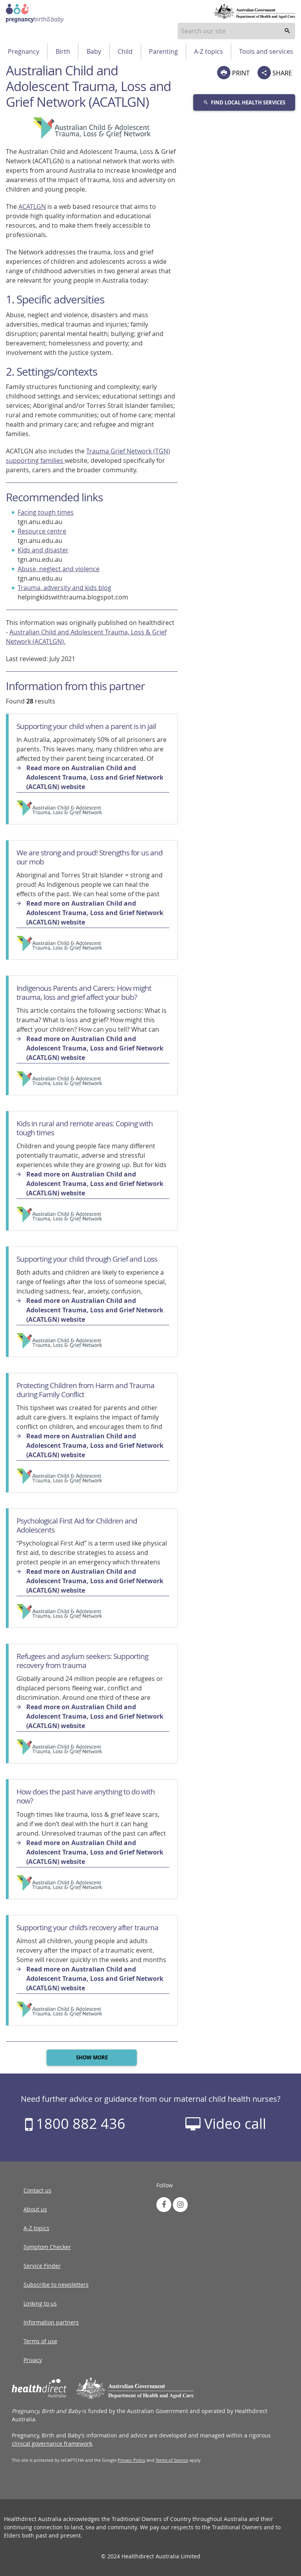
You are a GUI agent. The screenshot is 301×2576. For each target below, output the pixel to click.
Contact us (37, 2190)
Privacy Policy (131, 2460)
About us (35, 2209)
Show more (92, 2057)
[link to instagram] (180, 2204)
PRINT (233, 72)
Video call (225, 2123)
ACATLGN (32, 206)
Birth (63, 51)
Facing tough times (46, 512)
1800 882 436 (75, 2123)
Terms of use (40, 2341)
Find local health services (244, 102)
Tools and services (266, 51)
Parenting (163, 51)
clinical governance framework (52, 2443)
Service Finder (42, 2265)
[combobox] (236, 31)
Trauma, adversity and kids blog (64, 587)
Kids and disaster (43, 550)
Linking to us (40, 2303)
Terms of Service (172, 2460)
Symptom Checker (47, 2247)
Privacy (33, 2360)
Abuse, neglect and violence (59, 569)
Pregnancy (23, 51)
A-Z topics (208, 51)
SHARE (274, 72)
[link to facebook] (163, 2204)
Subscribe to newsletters (56, 2284)
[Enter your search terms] (236, 31)
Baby (94, 51)
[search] (287, 31)
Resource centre (42, 531)
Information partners (51, 2322)
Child (125, 51)
